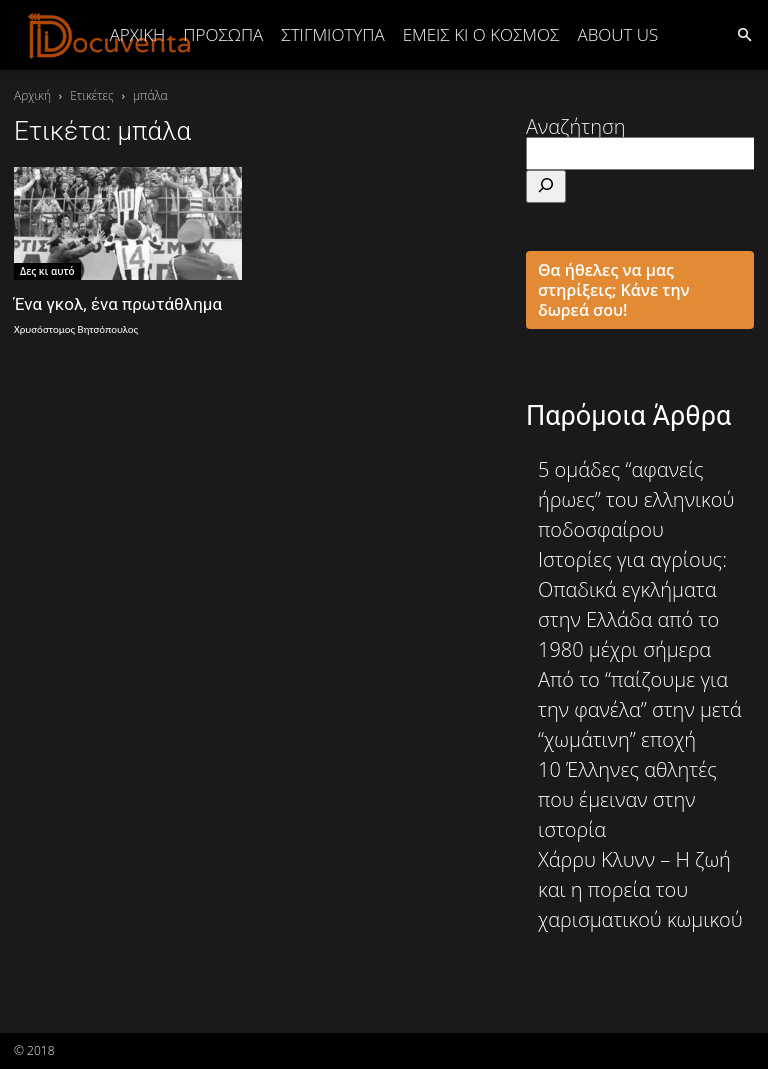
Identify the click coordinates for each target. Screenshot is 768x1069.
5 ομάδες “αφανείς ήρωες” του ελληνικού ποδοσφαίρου (636, 499)
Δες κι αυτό (47, 271)
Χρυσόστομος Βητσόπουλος (76, 329)
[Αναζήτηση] (546, 186)
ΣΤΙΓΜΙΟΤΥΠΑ (332, 34)
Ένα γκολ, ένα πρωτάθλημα (118, 304)
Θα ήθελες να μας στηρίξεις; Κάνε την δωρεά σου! (614, 290)
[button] (744, 33)
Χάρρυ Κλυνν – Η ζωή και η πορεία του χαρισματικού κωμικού (640, 889)
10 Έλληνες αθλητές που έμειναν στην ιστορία (627, 799)
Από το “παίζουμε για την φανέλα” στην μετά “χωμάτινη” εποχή (640, 709)
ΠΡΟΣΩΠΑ (223, 34)
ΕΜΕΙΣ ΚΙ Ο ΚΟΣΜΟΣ (481, 34)
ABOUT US (617, 34)
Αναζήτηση (576, 126)
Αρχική (138, 34)
